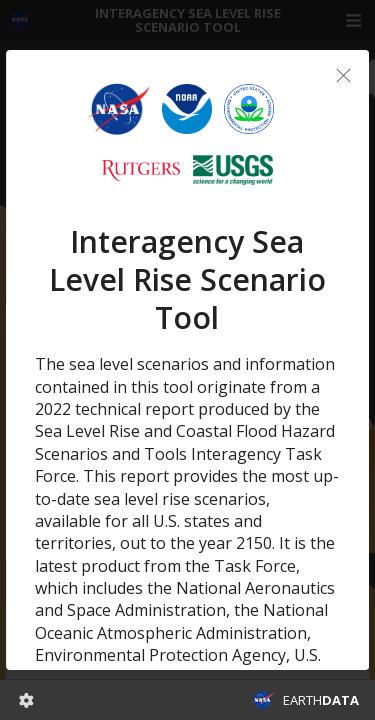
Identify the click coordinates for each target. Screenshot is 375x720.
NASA (262, 700)
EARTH (321, 700)
